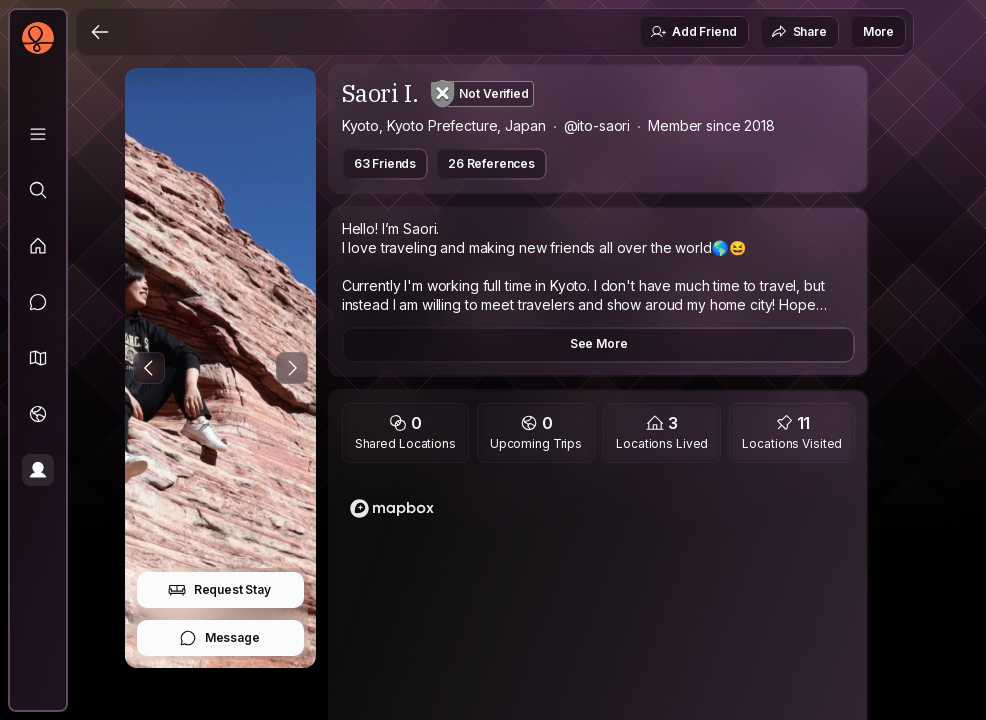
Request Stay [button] (219, 590)
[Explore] (38, 190)
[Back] (100, 32)
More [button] (878, 31)
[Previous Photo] (149, 368)
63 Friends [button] (385, 163)
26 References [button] (491, 163)
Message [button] (219, 638)
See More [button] (599, 343)
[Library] (38, 134)
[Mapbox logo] (392, 508)
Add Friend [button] (693, 32)
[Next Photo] (292, 368)
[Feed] (38, 246)
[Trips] (38, 414)
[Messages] (38, 302)
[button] (38, 358)
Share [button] (799, 32)
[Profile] (38, 470)
